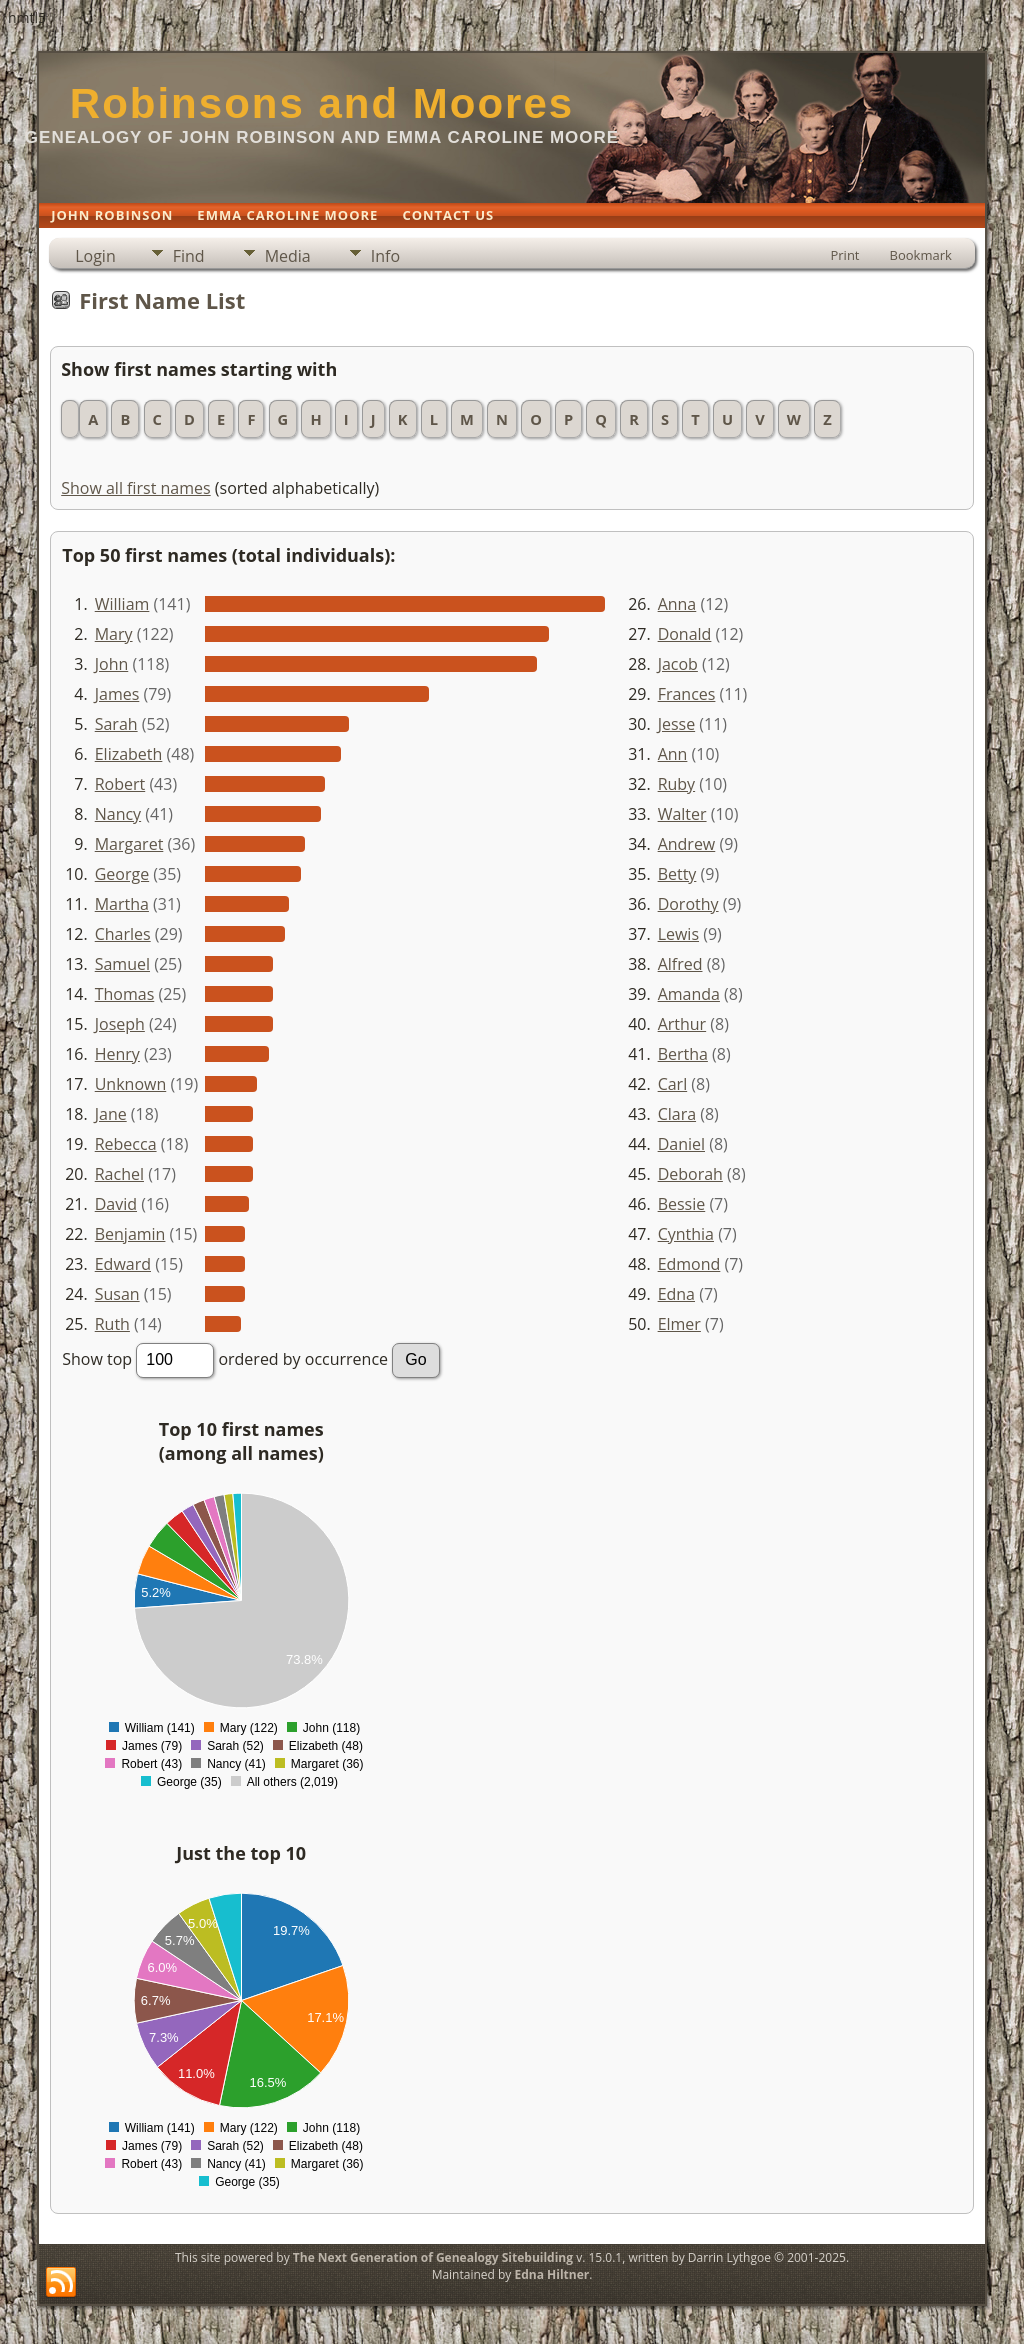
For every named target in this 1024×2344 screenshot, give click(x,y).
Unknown (131, 1084)
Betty (677, 874)
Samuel (122, 964)
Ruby (677, 784)
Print (844, 255)
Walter (682, 814)
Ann (673, 754)
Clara (677, 1114)
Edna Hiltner (551, 2274)
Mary (114, 634)
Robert (120, 784)
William (122, 604)
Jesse (677, 724)
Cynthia (686, 1234)
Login (95, 256)
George (122, 874)
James (117, 694)
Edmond (689, 1264)
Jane (111, 1114)
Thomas (125, 994)
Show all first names (135, 488)
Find (189, 256)
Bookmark (921, 255)
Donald (685, 634)
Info (385, 256)
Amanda (689, 994)
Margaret (129, 844)
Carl (673, 1084)
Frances (687, 694)
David (116, 1204)
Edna (676, 1294)
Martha (122, 904)
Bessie (682, 1204)
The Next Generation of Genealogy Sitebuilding (433, 2257)
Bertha (683, 1054)
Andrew (687, 844)
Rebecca (126, 1144)
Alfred (680, 964)
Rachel (119, 1174)
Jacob (678, 664)
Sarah (116, 724)
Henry (117, 1054)
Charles (123, 934)
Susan (117, 1294)
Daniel (681, 1144)
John (112, 664)
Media (288, 256)
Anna (677, 604)
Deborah (690, 1174)
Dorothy (688, 904)
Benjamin (130, 1234)
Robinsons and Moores (322, 103)
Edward (123, 1264)
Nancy (118, 814)
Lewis (678, 934)
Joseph (120, 1024)
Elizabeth (129, 754)
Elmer (679, 1324)
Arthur (682, 1024)
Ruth (112, 1324)
